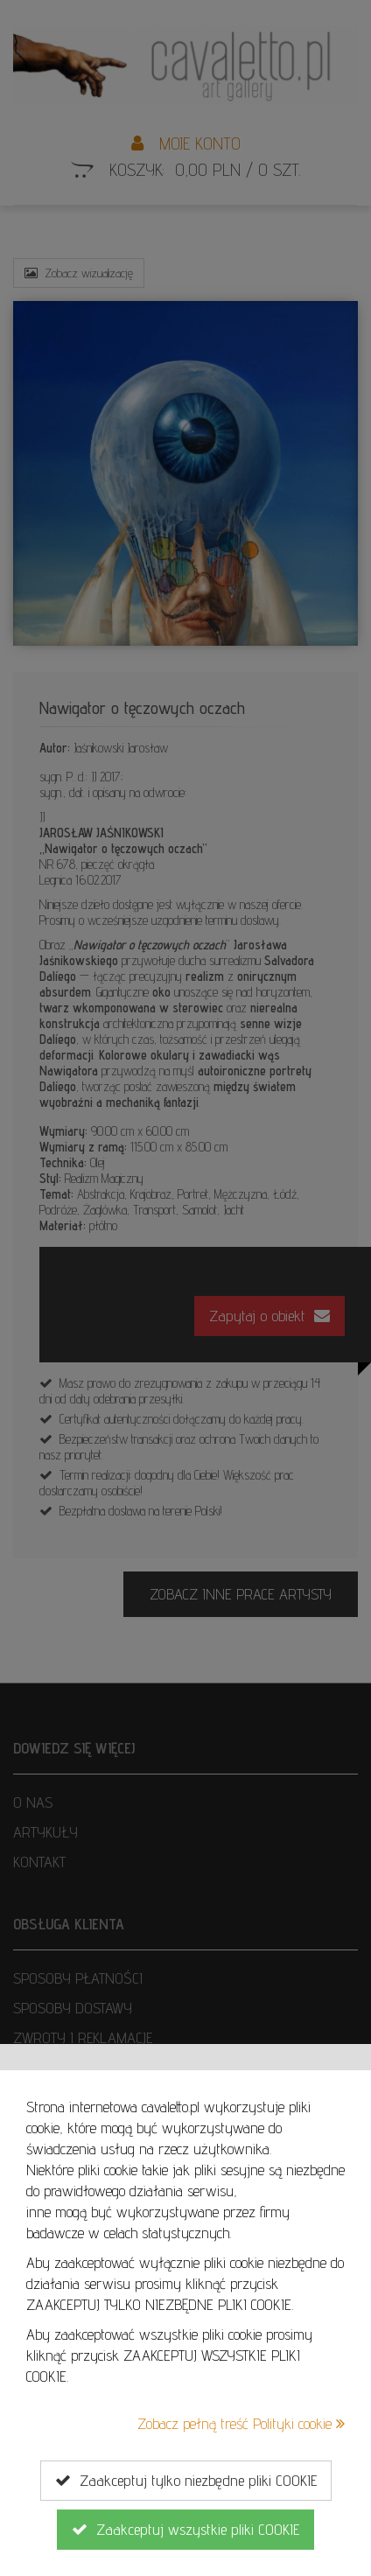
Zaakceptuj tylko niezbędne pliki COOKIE (186, 2480)
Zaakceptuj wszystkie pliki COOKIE (185, 2529)
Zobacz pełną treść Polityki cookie (241, 2423)
